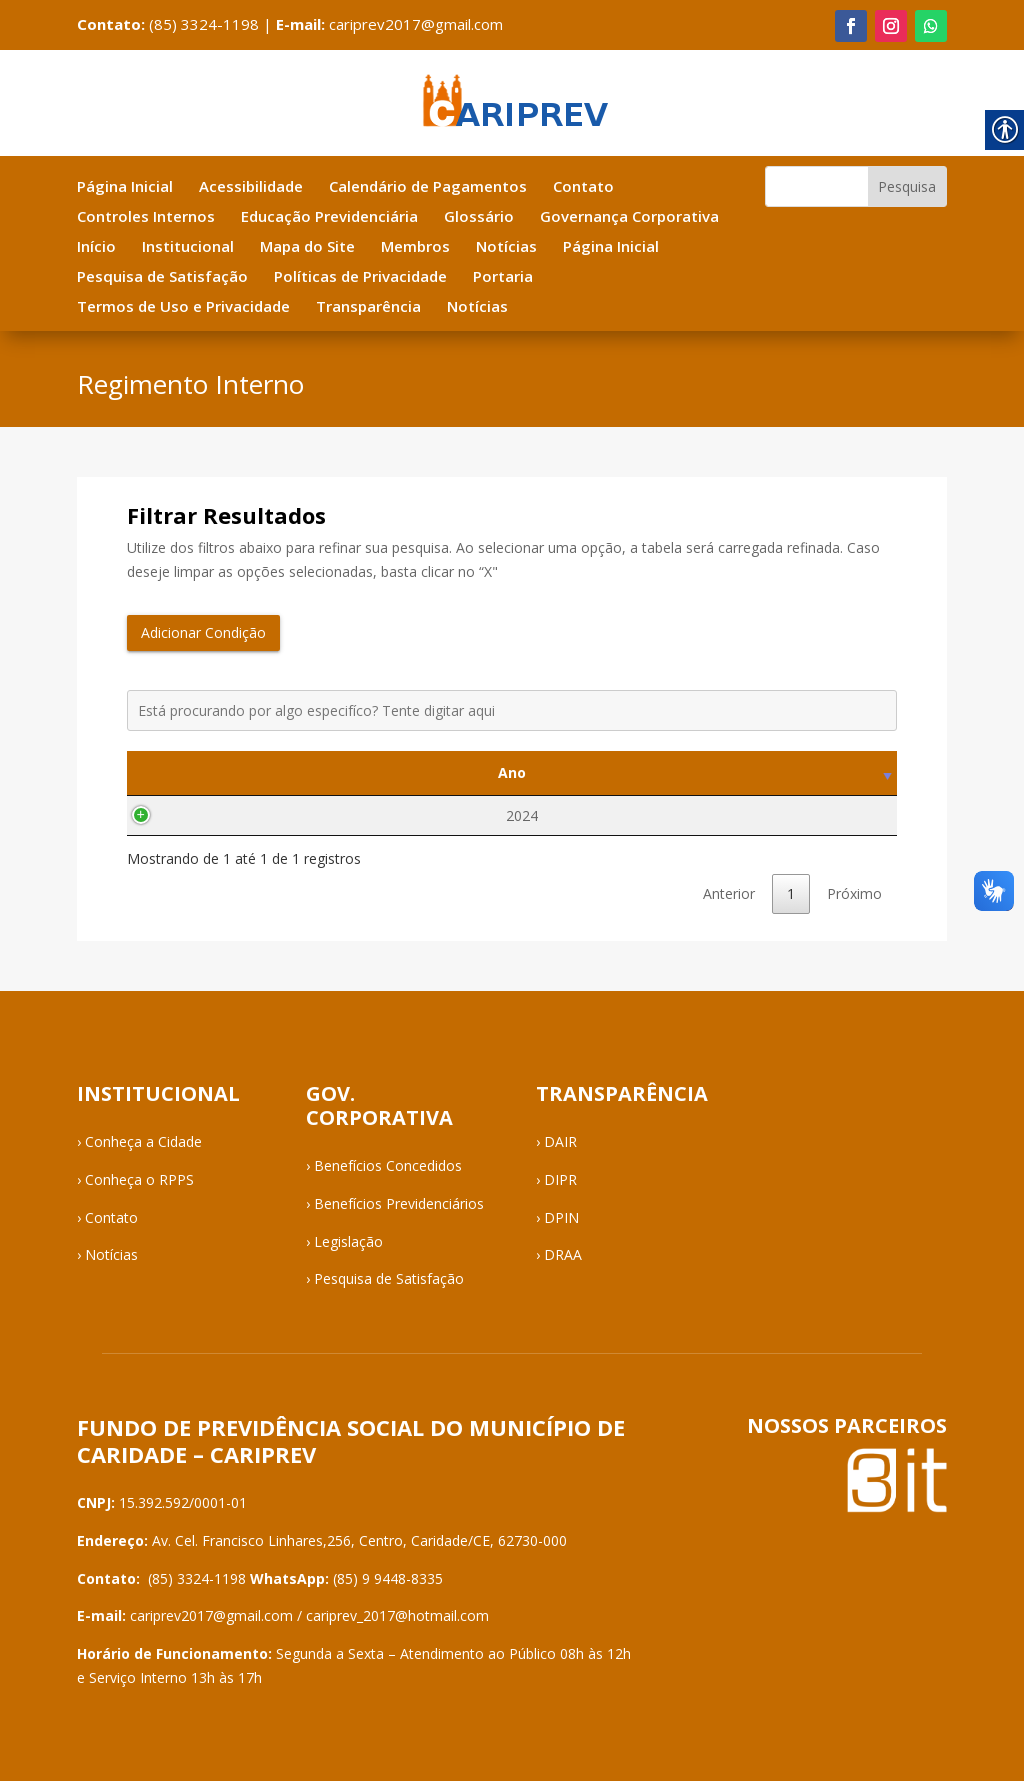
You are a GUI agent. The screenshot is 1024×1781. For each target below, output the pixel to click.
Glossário (479, 217)
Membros (415, 247)
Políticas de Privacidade (360, 277)
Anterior (729, 893)
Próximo (854, 893)
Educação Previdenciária (329, 217)
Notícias (506, 247)
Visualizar (766, 815)
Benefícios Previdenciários (399, 1203)
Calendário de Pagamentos (428, 187)
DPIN (561, 1217)
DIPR (560, 1179)
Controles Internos (146, 217)
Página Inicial (125, 187)
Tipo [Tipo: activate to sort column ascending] (461, 772)
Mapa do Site (307, 247)
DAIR (560, 1141)
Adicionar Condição (203, 632)
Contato (583, 187)
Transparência (368, 307)
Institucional (188, 247)
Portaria (503, 277)
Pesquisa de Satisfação (162, 277)
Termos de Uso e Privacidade (183, 307)
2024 (206, 815)
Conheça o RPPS (139, 1179)
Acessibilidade (251, 187)
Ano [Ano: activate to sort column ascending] (206, 772)
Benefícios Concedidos (388, 1165)
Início (96, 247)
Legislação (348, 1241)
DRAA (563, 1254)
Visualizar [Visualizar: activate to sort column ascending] (766, 772)
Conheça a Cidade (143, 1141)
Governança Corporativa (629, 217)
